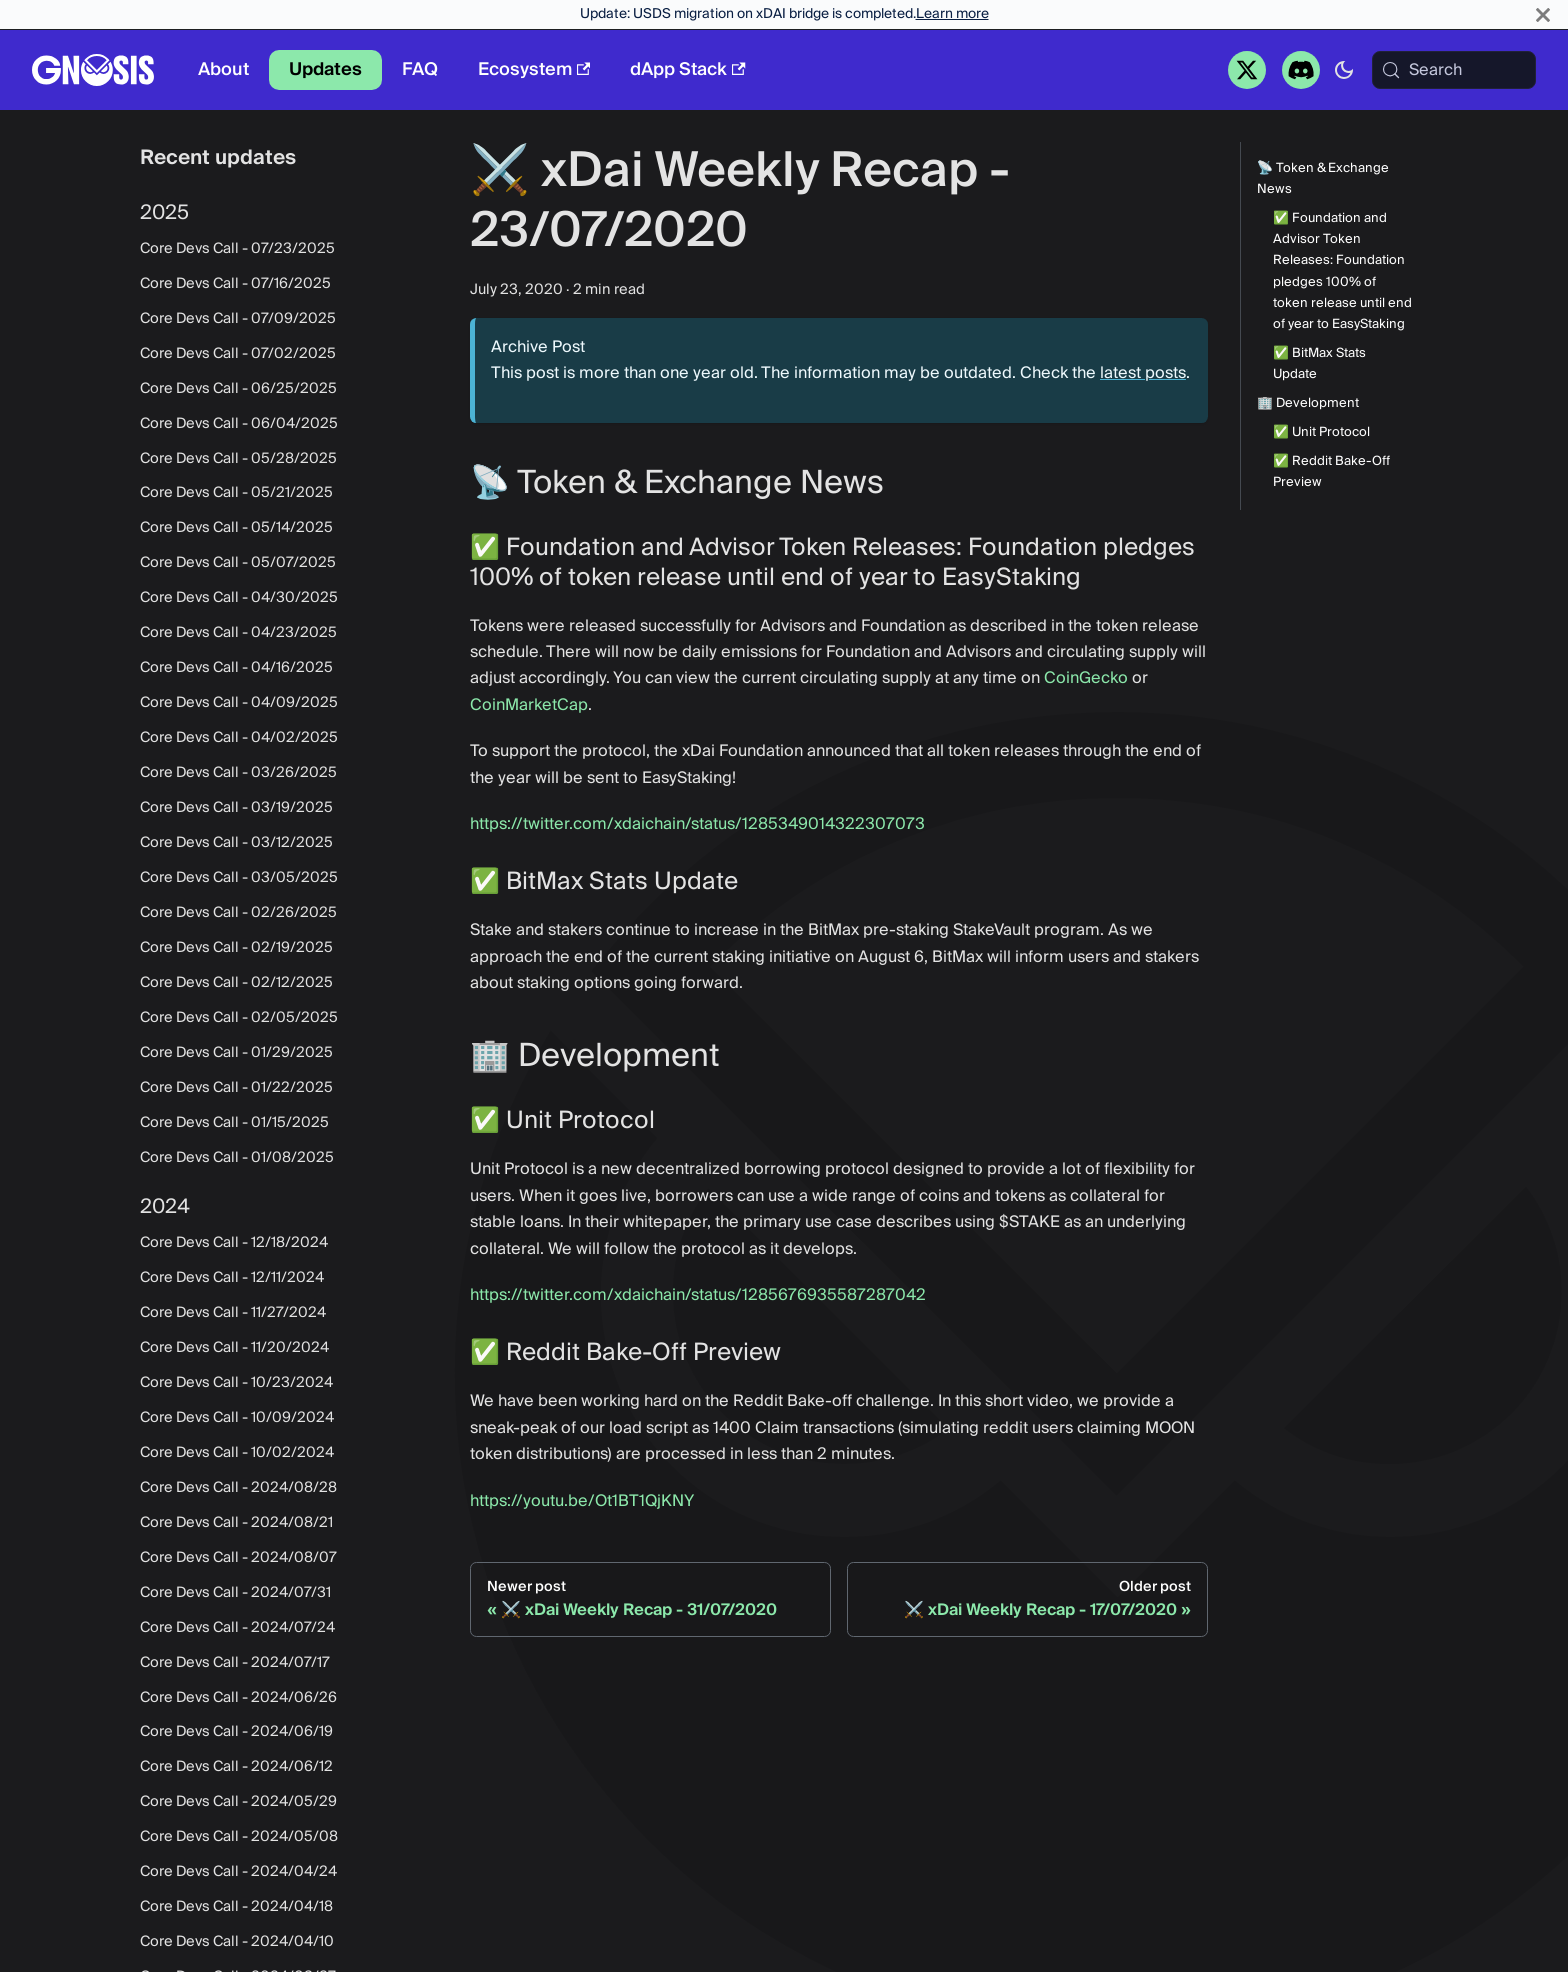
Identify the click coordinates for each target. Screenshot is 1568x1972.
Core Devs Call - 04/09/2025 (239, 703)
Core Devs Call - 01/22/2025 (236, 1088)
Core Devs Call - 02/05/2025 (239, 1018)
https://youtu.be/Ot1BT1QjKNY (582, 1501)
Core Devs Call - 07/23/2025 (237, 249)
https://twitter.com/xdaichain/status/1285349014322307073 (697, 824)
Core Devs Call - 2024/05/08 (239, 1837)
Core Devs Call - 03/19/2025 (236, 808)
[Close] (1543, 14)
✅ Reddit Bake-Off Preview (1331, 472)
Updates (325, 69)
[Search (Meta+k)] (1454, 70)
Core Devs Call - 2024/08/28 (238, 1488)
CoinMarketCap (529, 705)
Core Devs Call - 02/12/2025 (236, 983)
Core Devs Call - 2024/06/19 (236, 1732)
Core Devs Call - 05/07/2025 (238, 563)
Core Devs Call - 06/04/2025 (239, 424)
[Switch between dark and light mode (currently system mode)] (1344, 70)
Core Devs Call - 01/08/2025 (237, 1158)
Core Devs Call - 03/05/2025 (239, 878)
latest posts (1143, 373)
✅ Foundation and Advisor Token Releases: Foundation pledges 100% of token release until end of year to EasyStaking (1342, 271)
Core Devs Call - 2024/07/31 (235, 1593)
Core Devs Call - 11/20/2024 (234, 1348)
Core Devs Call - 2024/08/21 (236, 1523)
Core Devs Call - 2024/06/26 (238, 1698)
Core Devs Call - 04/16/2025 (236, 668)
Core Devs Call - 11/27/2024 (233, 1313)
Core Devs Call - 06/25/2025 (238, 389)
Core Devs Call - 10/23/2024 (236, 1383)
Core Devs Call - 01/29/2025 (236, 1053)
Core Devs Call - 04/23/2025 (238, 633)
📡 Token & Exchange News (1323, 179)
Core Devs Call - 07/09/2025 (238, 319)
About (223, 69)
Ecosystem (534, 69)
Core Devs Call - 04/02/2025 (239, 738)
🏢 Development (1308, 403)
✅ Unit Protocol (1321, 432)
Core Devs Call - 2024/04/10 (237, 1942)
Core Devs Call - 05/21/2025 (236, 493)
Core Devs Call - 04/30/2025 (239, 598)
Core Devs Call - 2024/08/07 (238, 1558)
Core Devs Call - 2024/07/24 (237, 1628)
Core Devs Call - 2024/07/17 (235, 1663)
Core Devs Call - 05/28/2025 (238, 459)
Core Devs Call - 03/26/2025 (238, 773)
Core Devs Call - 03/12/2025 (236, 843)
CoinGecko (1086, 678)
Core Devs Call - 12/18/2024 (234, 1243)
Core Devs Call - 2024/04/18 (236, 1907)
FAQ (420, 69)
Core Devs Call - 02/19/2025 (236, 948)
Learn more (952, 14)
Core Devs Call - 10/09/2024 (237, 1418)
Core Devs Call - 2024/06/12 (236, 1767)
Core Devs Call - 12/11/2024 (232, 1278)
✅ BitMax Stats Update (1319, 364)
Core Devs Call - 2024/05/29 (238, 1802)
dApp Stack (687, 69)
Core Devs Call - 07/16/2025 (235, 284)
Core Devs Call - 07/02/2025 (238, 354)
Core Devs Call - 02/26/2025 (238, 913)
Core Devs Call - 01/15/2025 (234, 1123)
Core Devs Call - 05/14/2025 (236, 528)
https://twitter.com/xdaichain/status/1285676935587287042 (698, 1295)
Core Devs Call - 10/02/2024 (237, 1453)
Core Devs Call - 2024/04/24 (238, 1872)
